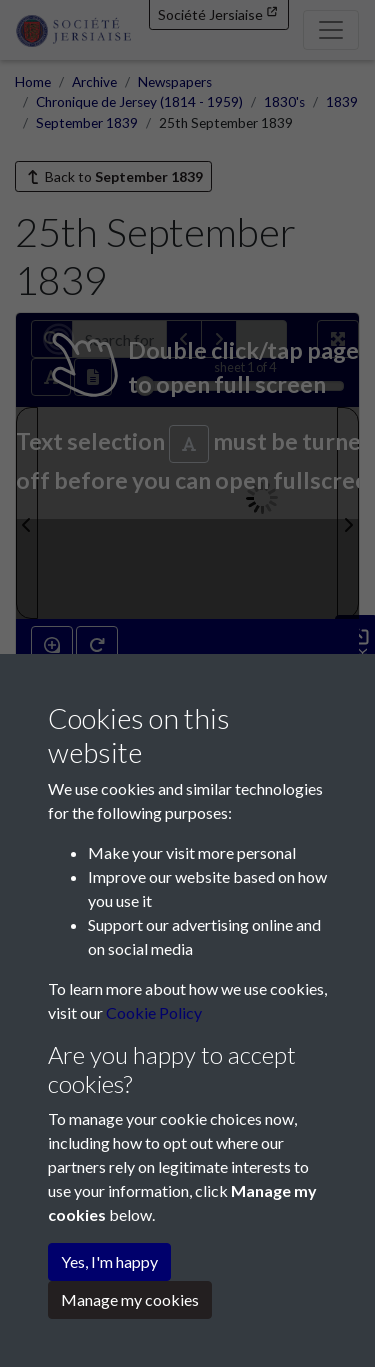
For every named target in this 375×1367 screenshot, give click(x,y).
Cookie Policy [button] (154, 1012)
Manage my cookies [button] (130, 1299)
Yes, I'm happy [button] (109, 1261)
